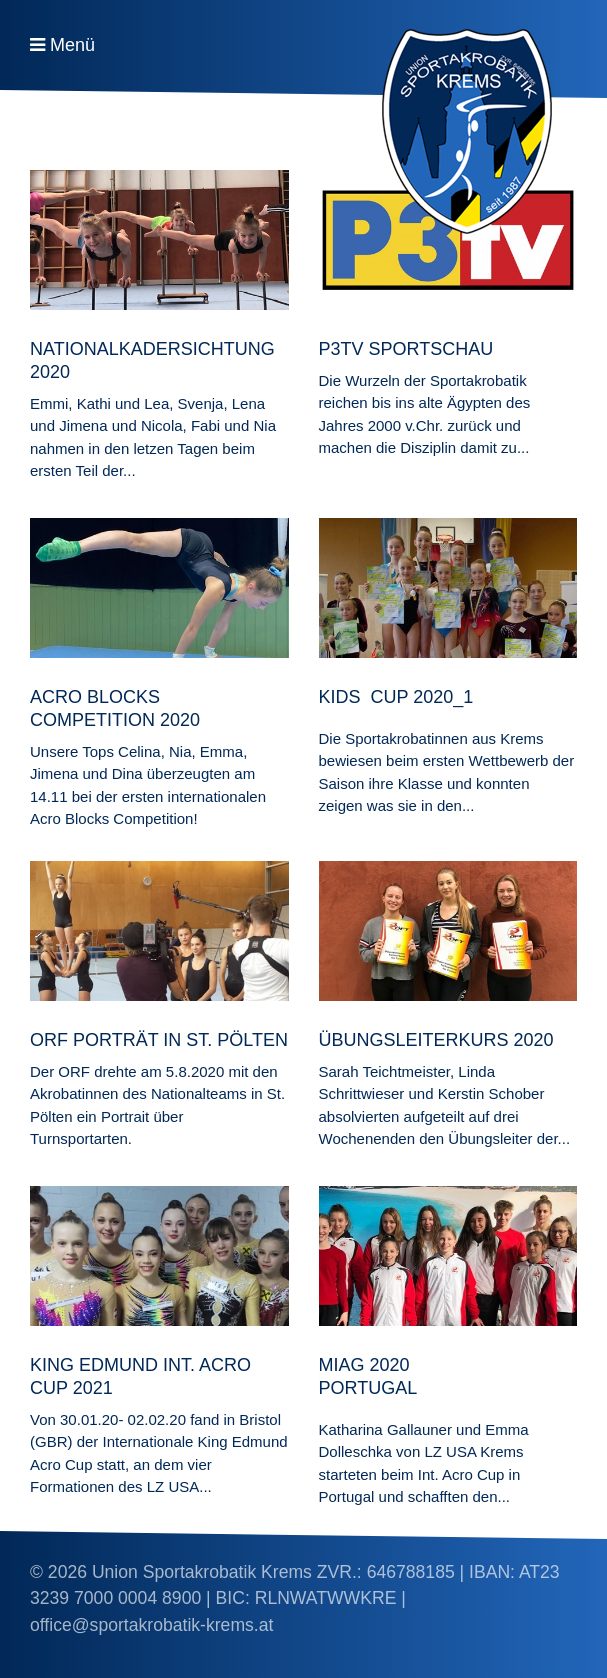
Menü (72, 45)
